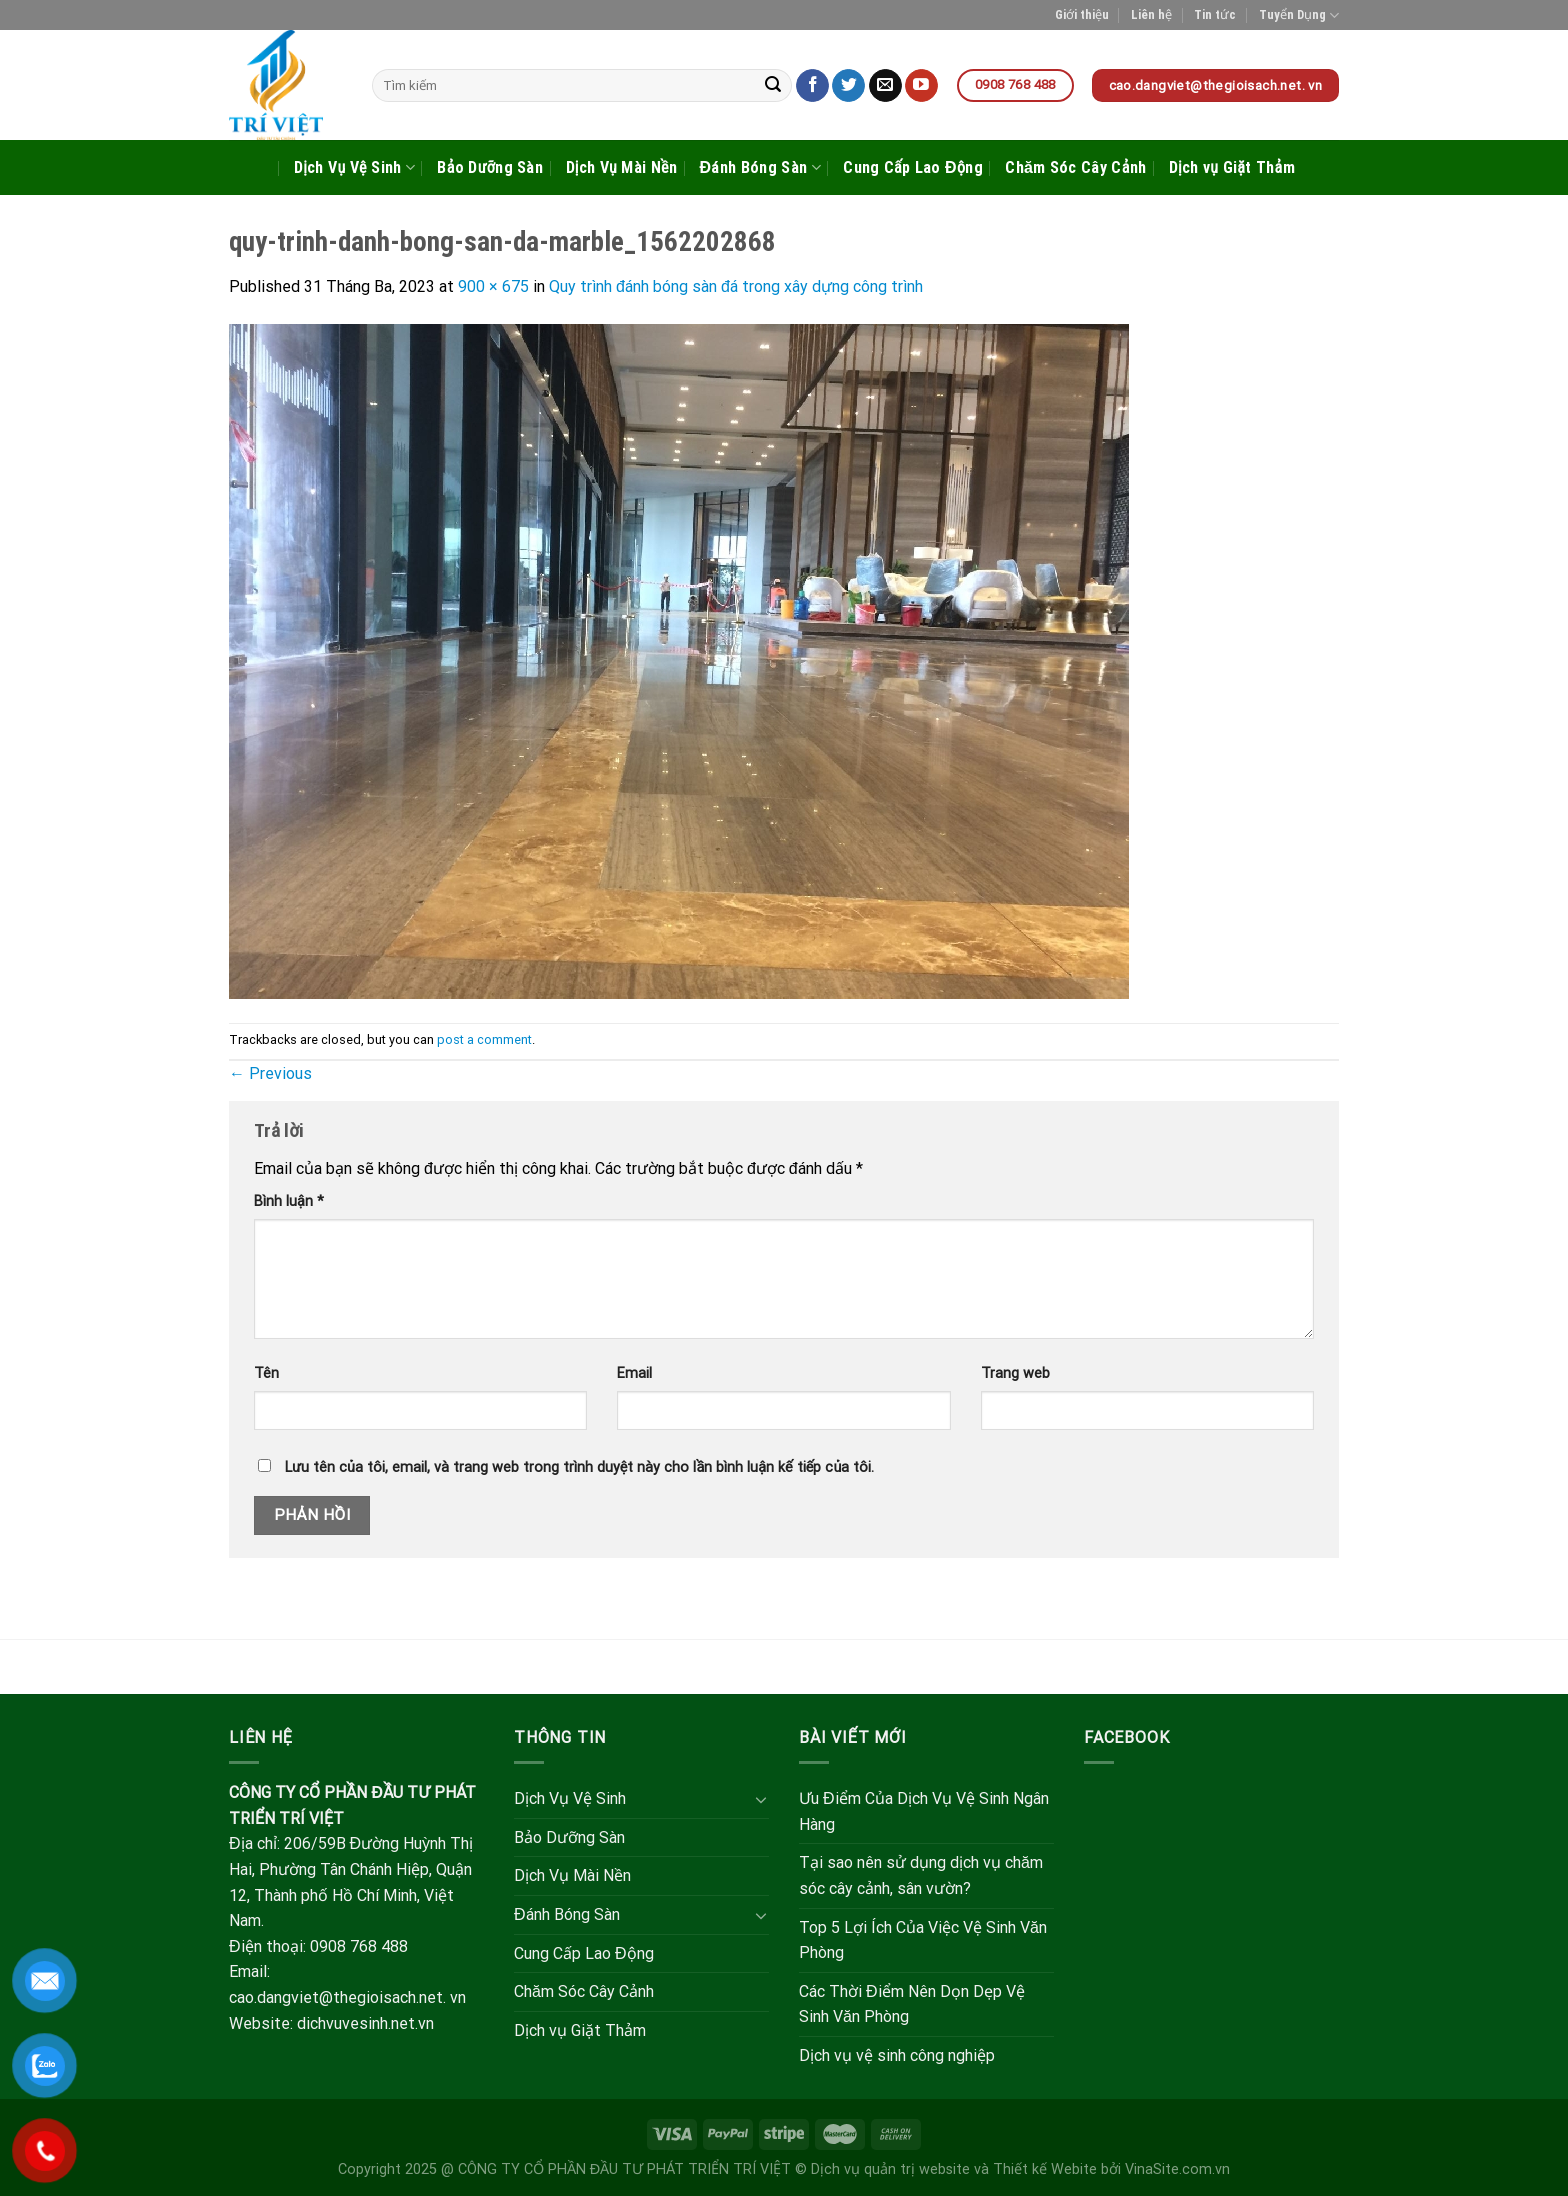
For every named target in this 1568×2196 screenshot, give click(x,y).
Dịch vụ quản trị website (890, 2169)
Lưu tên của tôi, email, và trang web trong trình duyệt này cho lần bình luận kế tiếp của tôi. (579, 1467)
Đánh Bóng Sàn (760, 168)
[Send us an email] (885, 86)
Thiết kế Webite (1045, 2169)
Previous (270, 1073)
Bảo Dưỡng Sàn (490, 167)
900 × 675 (493, 286)
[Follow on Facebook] (812, 86)
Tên (266, 1373)
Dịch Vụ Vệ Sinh (354, 168)
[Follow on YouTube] (921, 86)
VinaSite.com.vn (1177, 2169)
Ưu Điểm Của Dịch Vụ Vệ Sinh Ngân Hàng (924, 1811)
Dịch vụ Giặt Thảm (1232, 167)
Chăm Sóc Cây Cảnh (1075, 167)
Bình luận (289, 1201)
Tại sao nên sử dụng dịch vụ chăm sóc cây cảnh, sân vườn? (921, 1875)
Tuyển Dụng (1299, 15)
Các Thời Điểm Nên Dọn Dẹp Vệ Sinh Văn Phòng (912, 2004)
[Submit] (774, 86)
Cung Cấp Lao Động (913, 167)
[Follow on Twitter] (848, 86)
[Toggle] (761, 1799)
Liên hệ (1151, 14)
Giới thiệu (1082, 14)
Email (634, 1373)
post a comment (484, 1039)
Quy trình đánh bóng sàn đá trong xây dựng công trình (736, 286)
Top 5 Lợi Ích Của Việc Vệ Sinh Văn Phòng (923, 1940)
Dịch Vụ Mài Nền (622, 167)
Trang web (1015, 1373)
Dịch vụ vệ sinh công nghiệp (897, 2055)
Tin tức (1215, 14)
